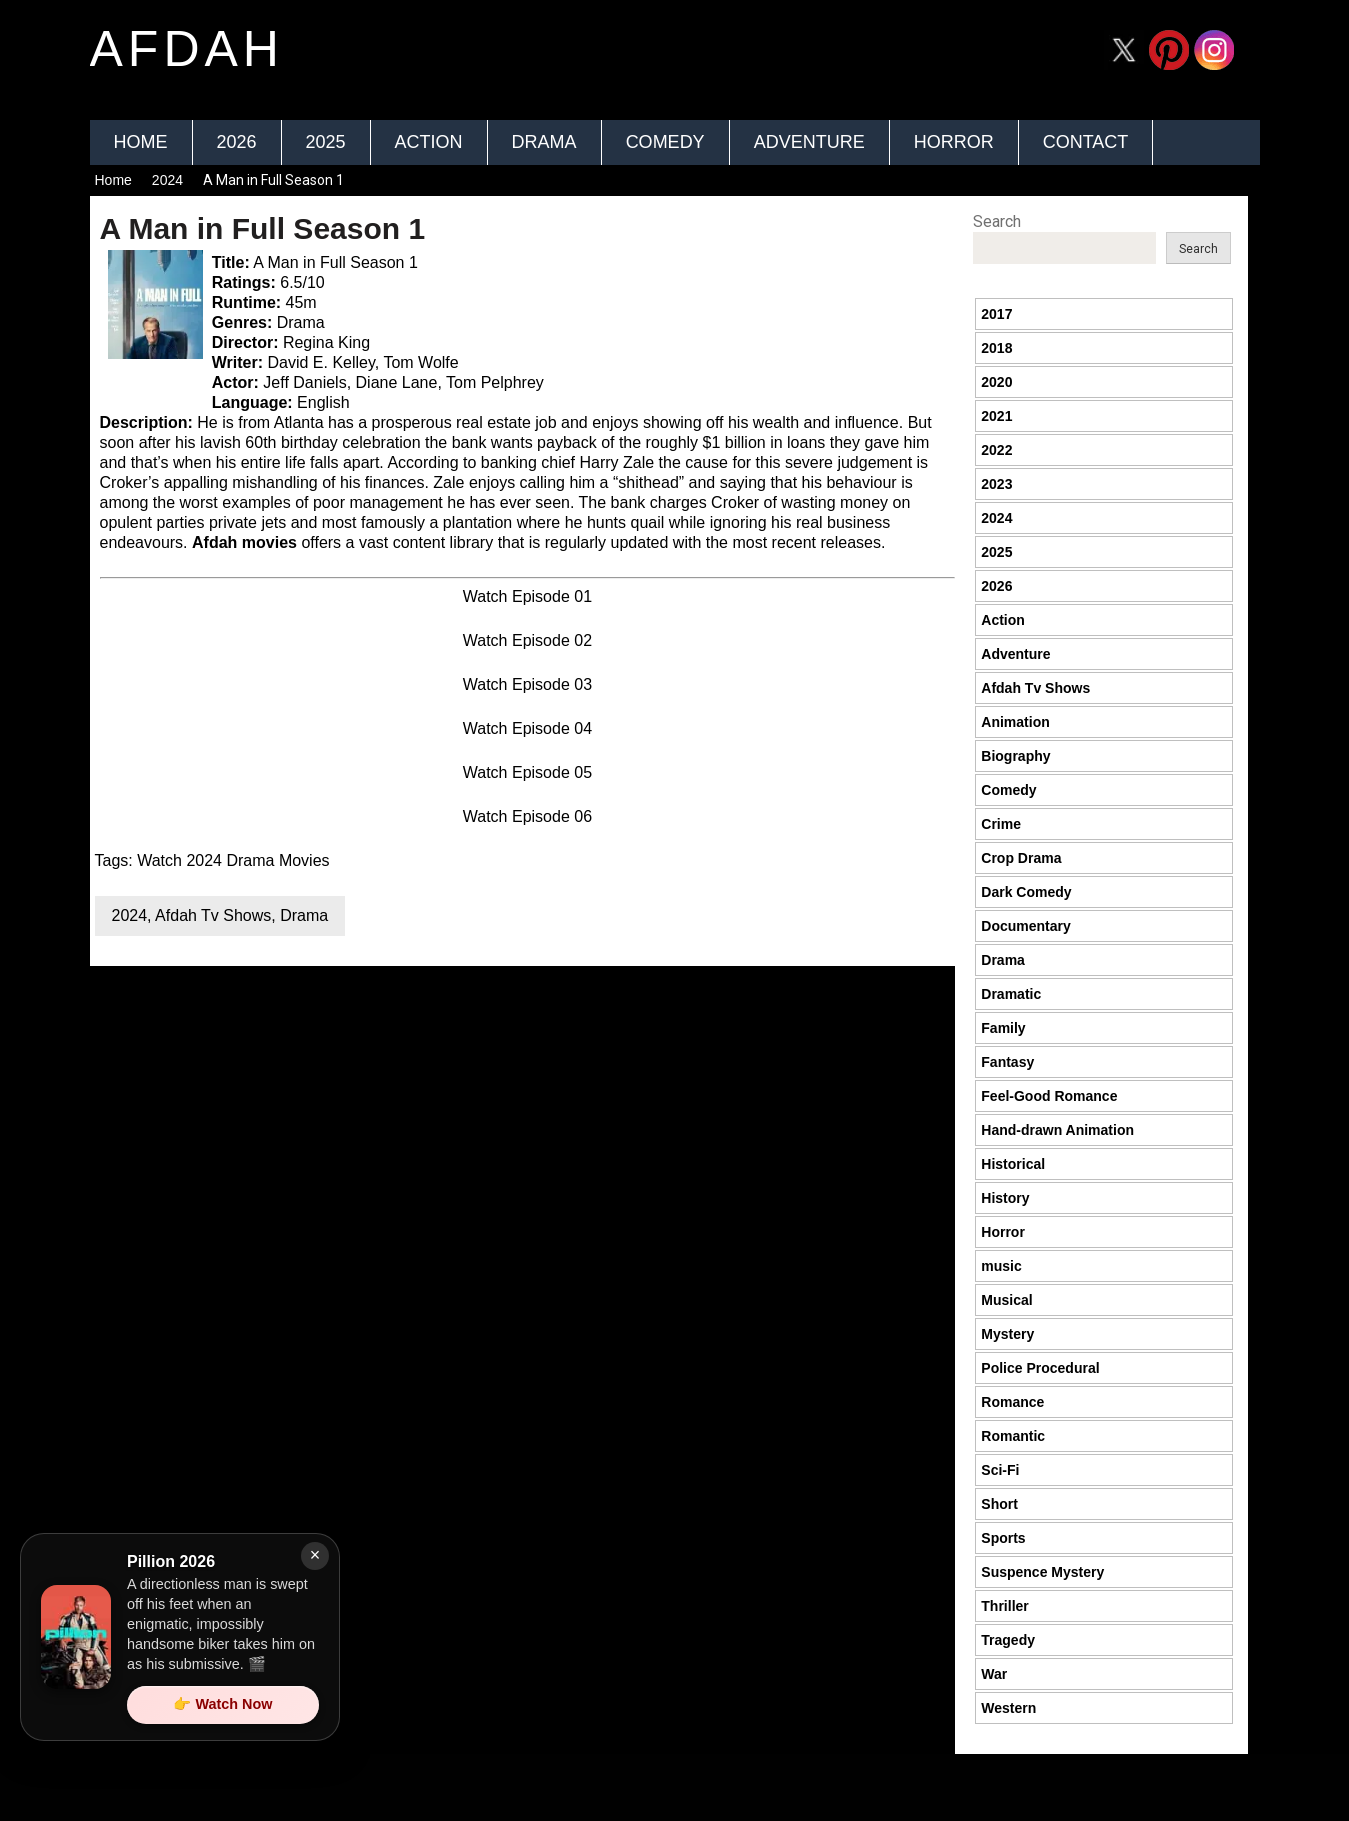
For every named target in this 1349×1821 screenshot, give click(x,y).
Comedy (665, 142)
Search (997, 221)
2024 (167, 180)
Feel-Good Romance (1049, 1096)
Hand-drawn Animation (1057, 1130)
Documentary (1025, 926)
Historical (1013, 1164)
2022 (996, 450)
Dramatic (1011, 994)
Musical (1006, 1300)
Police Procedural (1040, 1368)
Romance (1012, 1402)
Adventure (809, 142)
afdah (187, 49)
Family (1003, 1028)
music (1001, 1266)
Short (999, 1504)
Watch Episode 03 (527, 684)
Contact (1086, 142)
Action (429, 142)
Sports (1003, 1538)
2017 (996, 314)
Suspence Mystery (1042, 1572)
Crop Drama (1021, 858)
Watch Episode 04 (527, 728)
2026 (237, 142)
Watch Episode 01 (527, 596)
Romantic (1013, 1436)
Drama (544, 142)
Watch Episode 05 (527, 772)
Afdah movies (244, 542)
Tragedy (1008, 1640)
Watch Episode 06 (527, 816)
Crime (1001, 824)
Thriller (1004, 1606)
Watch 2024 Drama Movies (233, 860)
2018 (996, 348)
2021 (996, 416)
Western (1008, 1708)
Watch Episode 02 (527, 640)
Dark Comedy (1026, 892)
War (994, 1674)
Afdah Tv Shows (213, 915)
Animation (1015, 722)
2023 (996, 484)
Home (141, 142)
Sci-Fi (1000, 1470)
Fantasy (1007, 1062)
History (1005, 1198)
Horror (954, 142)
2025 (326, 142)
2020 (996, 382)
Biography (1015, 756)
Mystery (1007, 1334)
